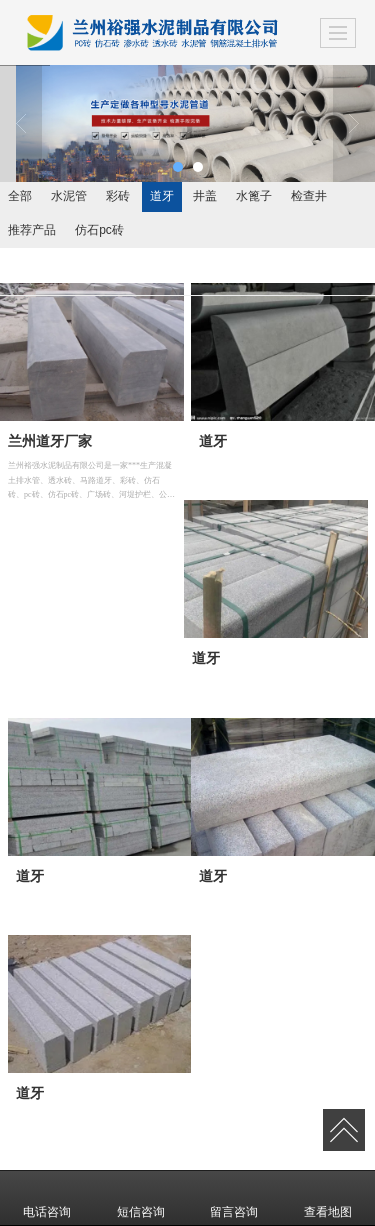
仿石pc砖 (99, 230)
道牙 (162, 196)
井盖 (205, 196)
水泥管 (69, 196)
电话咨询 (47, 1198)
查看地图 (328, 1198)
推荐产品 (32, 230)
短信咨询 (141, 1198)
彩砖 (118, 196)
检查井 (309, 196)
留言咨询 (234, 1198)
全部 (20, 196)
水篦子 (254, 196)
